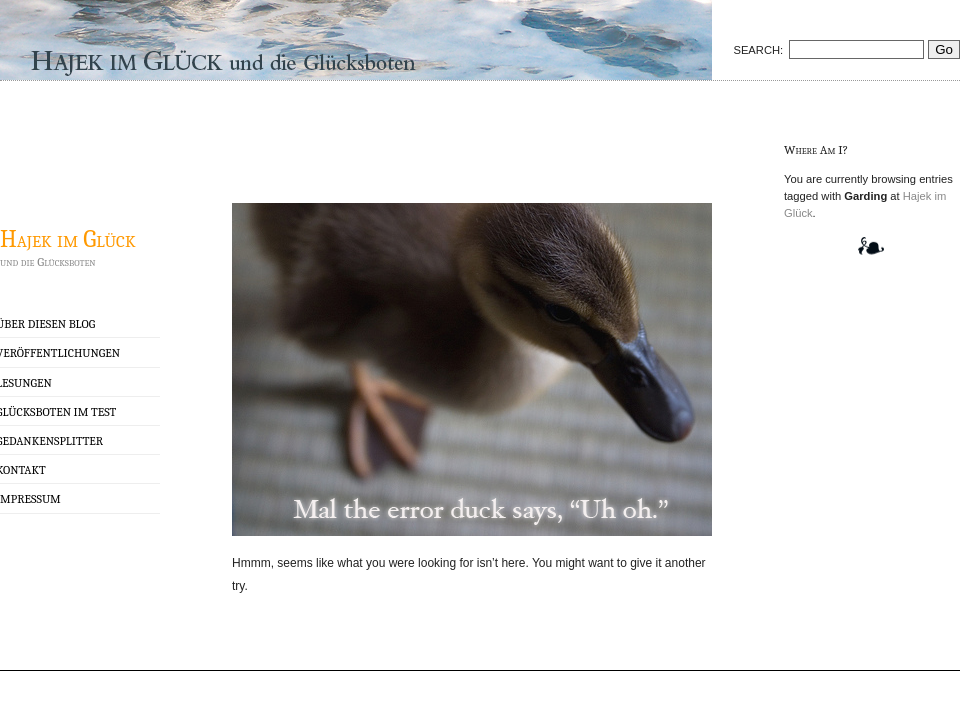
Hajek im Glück (68, 239)
